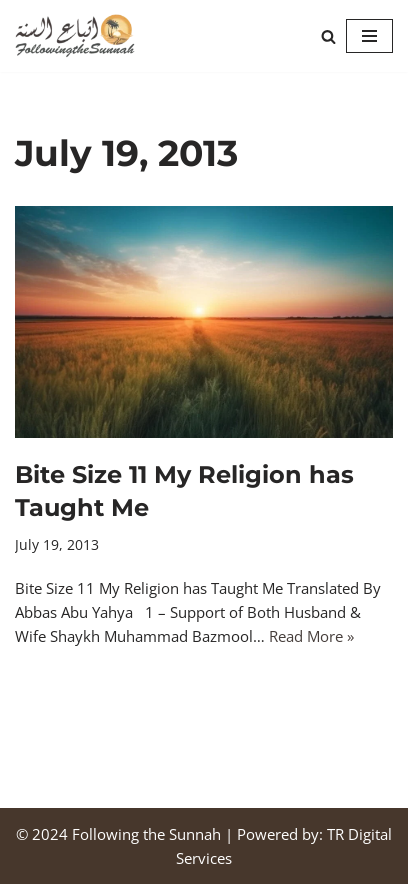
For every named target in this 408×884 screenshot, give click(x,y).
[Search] (328, 36)
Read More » (311, 636)
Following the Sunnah (146, 834)
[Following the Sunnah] (75, 36)
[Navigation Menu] (369, 36)
